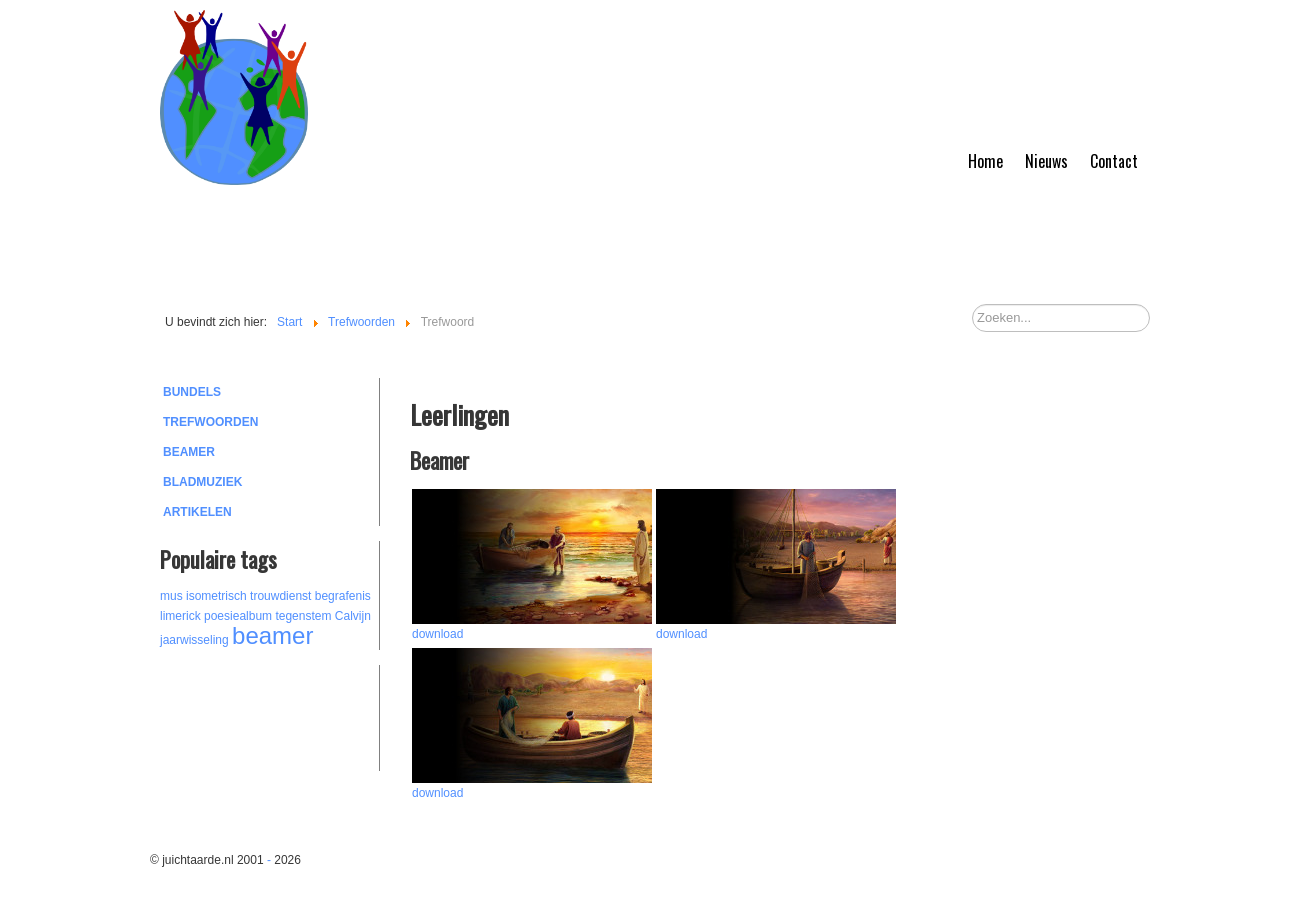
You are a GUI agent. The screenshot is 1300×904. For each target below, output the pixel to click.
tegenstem (303, 616)
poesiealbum (238, 616)
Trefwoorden (210, 422)
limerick (180, 616)
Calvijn (353, 616)
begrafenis (343, 596)
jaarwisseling (194, 640)
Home (985, 161)
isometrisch (216, 596)
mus (171, 596)
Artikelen (197, 512)
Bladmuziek (202, 482)
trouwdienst (280, 596)
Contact (1114, 161)
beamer (272, 635)
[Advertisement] (270, 715)
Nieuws (1046, 161)
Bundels (192, 392)
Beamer (189, 452)
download (437, 634)
